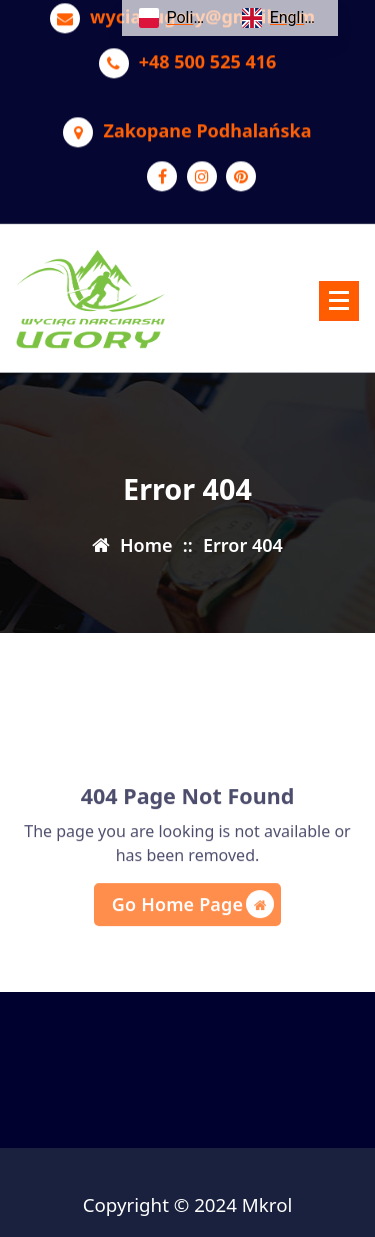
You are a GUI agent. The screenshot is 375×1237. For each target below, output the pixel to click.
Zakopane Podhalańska (207, 123)
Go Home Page (193, 932)
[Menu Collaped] (339, 301)
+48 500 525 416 (208, 54)
